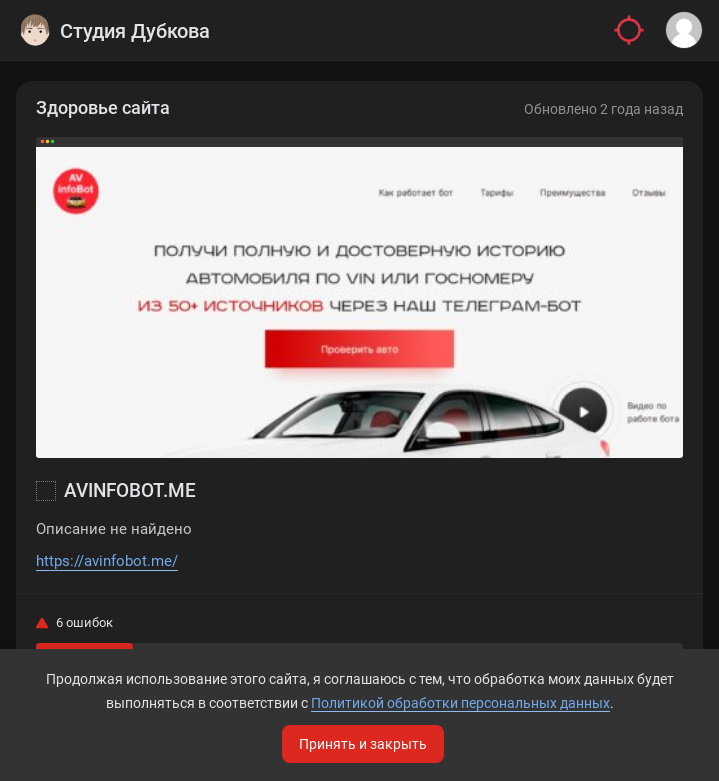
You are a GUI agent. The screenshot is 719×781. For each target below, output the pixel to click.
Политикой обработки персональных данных (460, 703)
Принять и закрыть (363, 744)
